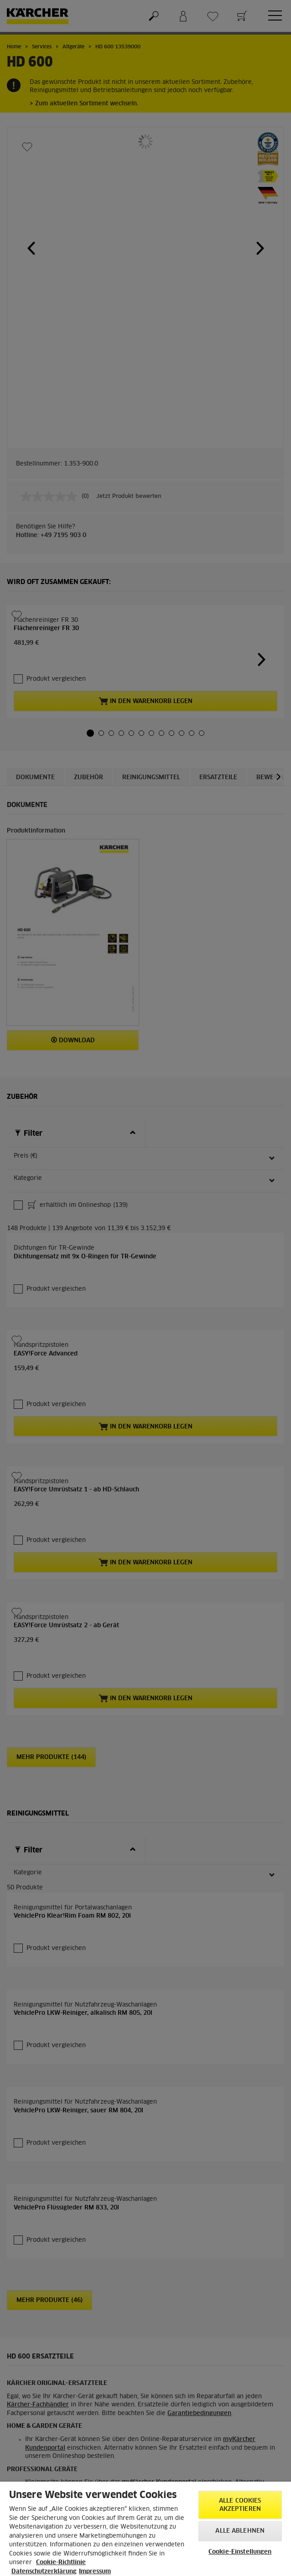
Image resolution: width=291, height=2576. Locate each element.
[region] (145, 2529)
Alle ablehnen (240, 2531)
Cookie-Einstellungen (240, 2552)
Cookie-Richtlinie (61, 2563)
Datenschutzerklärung (44, 2572)
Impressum (95, 2572)
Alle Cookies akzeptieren (240, 2505)
